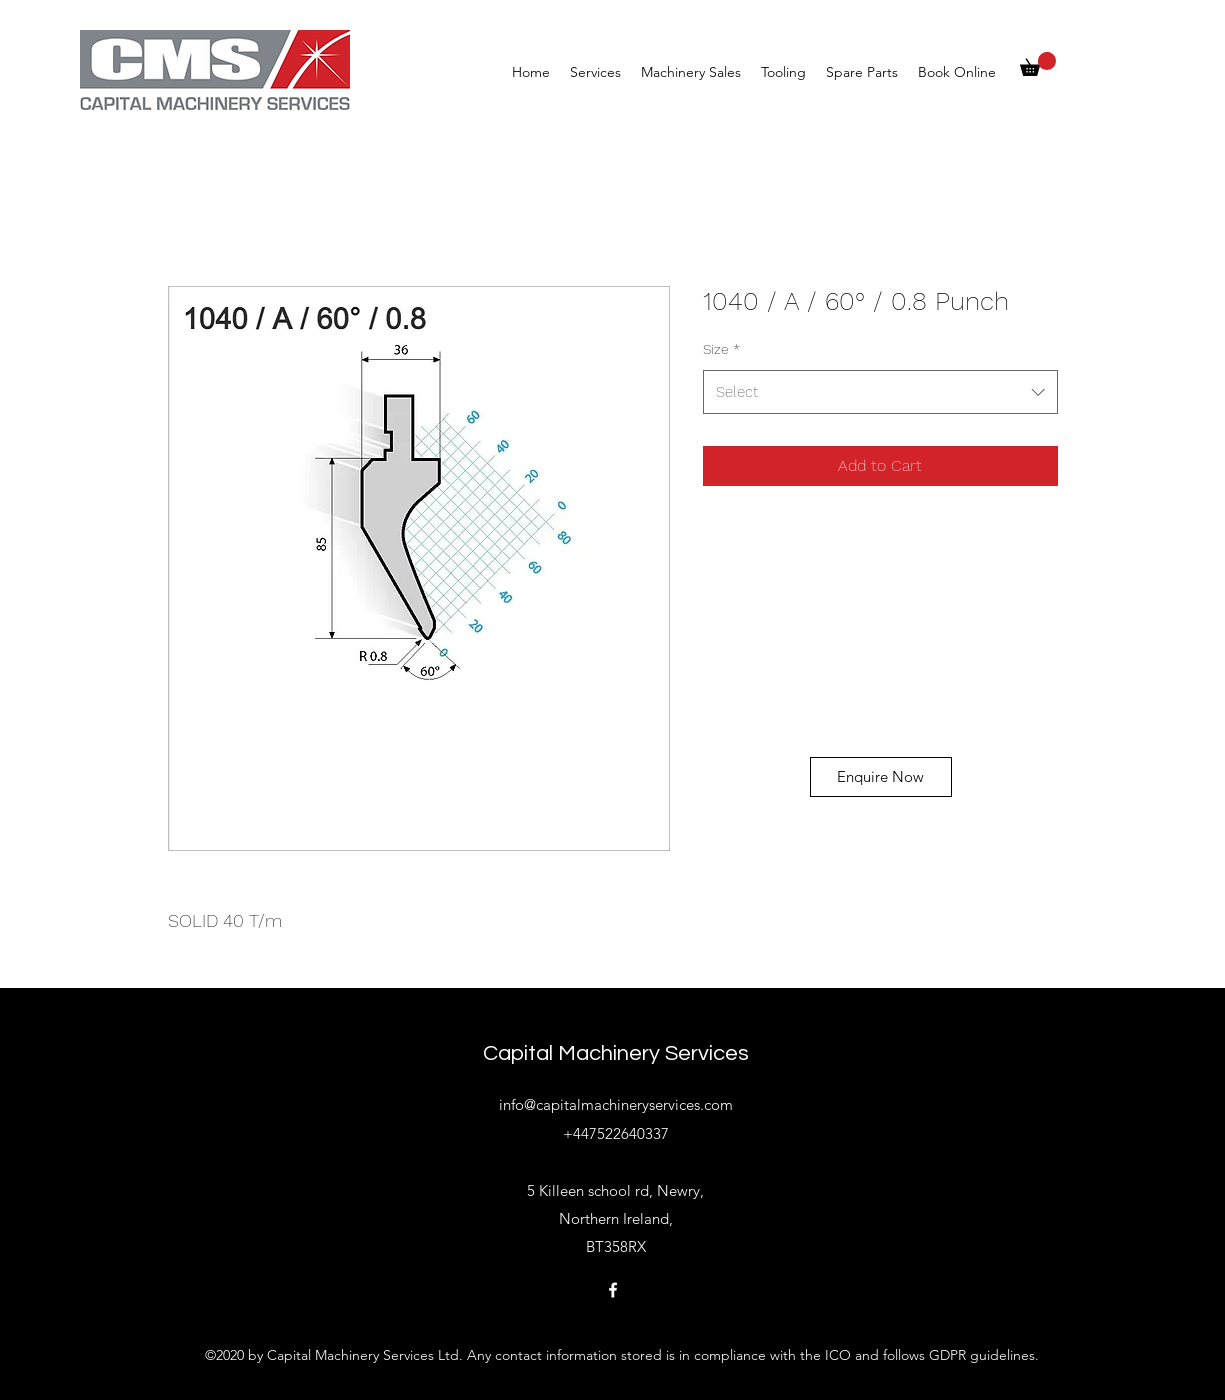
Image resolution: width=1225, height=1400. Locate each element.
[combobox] (880, 392)
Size (721, 349)
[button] (1038, 64)
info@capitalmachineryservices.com (616, 1104)
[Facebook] (613, 1290)
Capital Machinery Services (616, 1053)
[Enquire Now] (881, 777)
